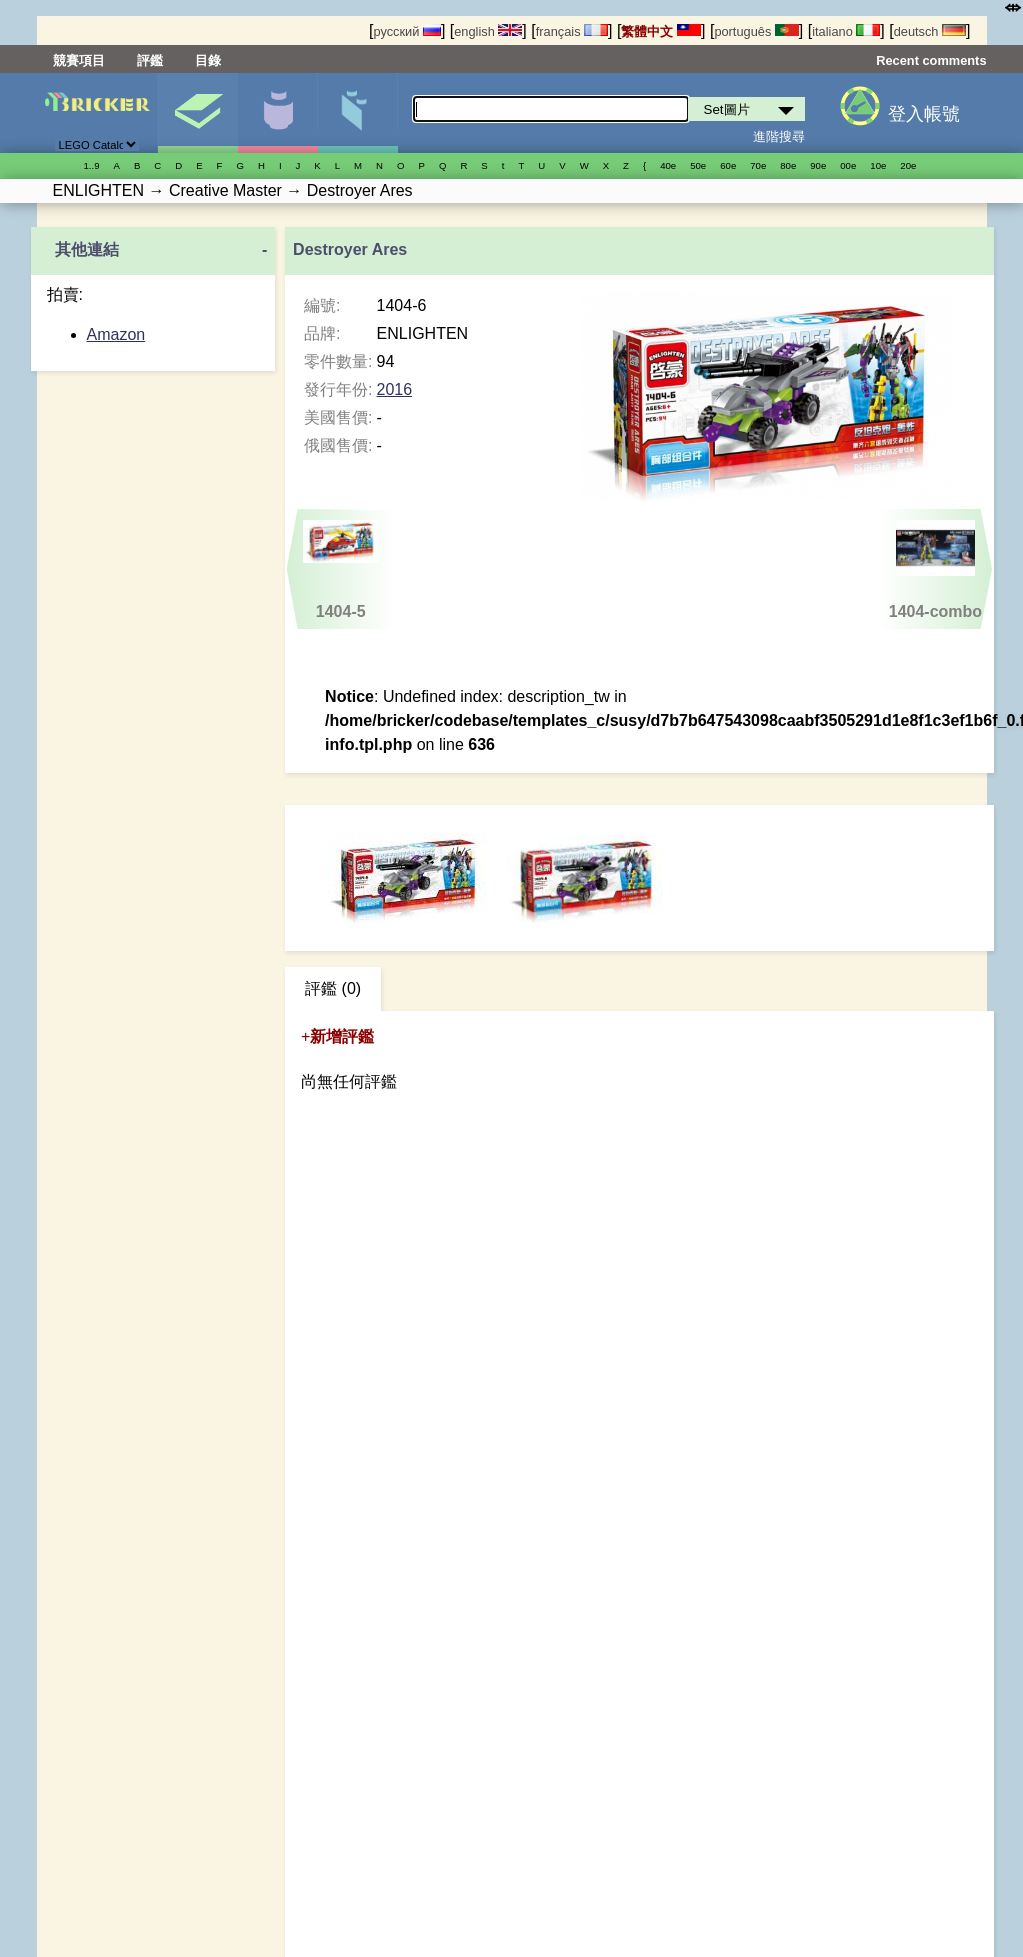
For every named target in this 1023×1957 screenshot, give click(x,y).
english (488, 31)
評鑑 (150, 60)
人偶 (277, 113)
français (572, 31)
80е (788, 165)
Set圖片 (197, 113)
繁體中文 (661, 31)
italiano (846, 31)
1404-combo (935, 570)
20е (908, 165)
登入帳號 (924, 114)
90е (818, 165)
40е (668, 165)
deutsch (930, 31)
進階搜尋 (779, 136)
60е (728, 165)
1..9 (92, 165)
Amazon (116, 334)
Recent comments (931, 60)
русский (406, 31)
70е (758, 165)
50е (698, 165)
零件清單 (357, 113)
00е (848, 165)
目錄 (208, 60)
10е (878, 165)
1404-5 (341, 570)
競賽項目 (79, 60)
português (756, 31)
